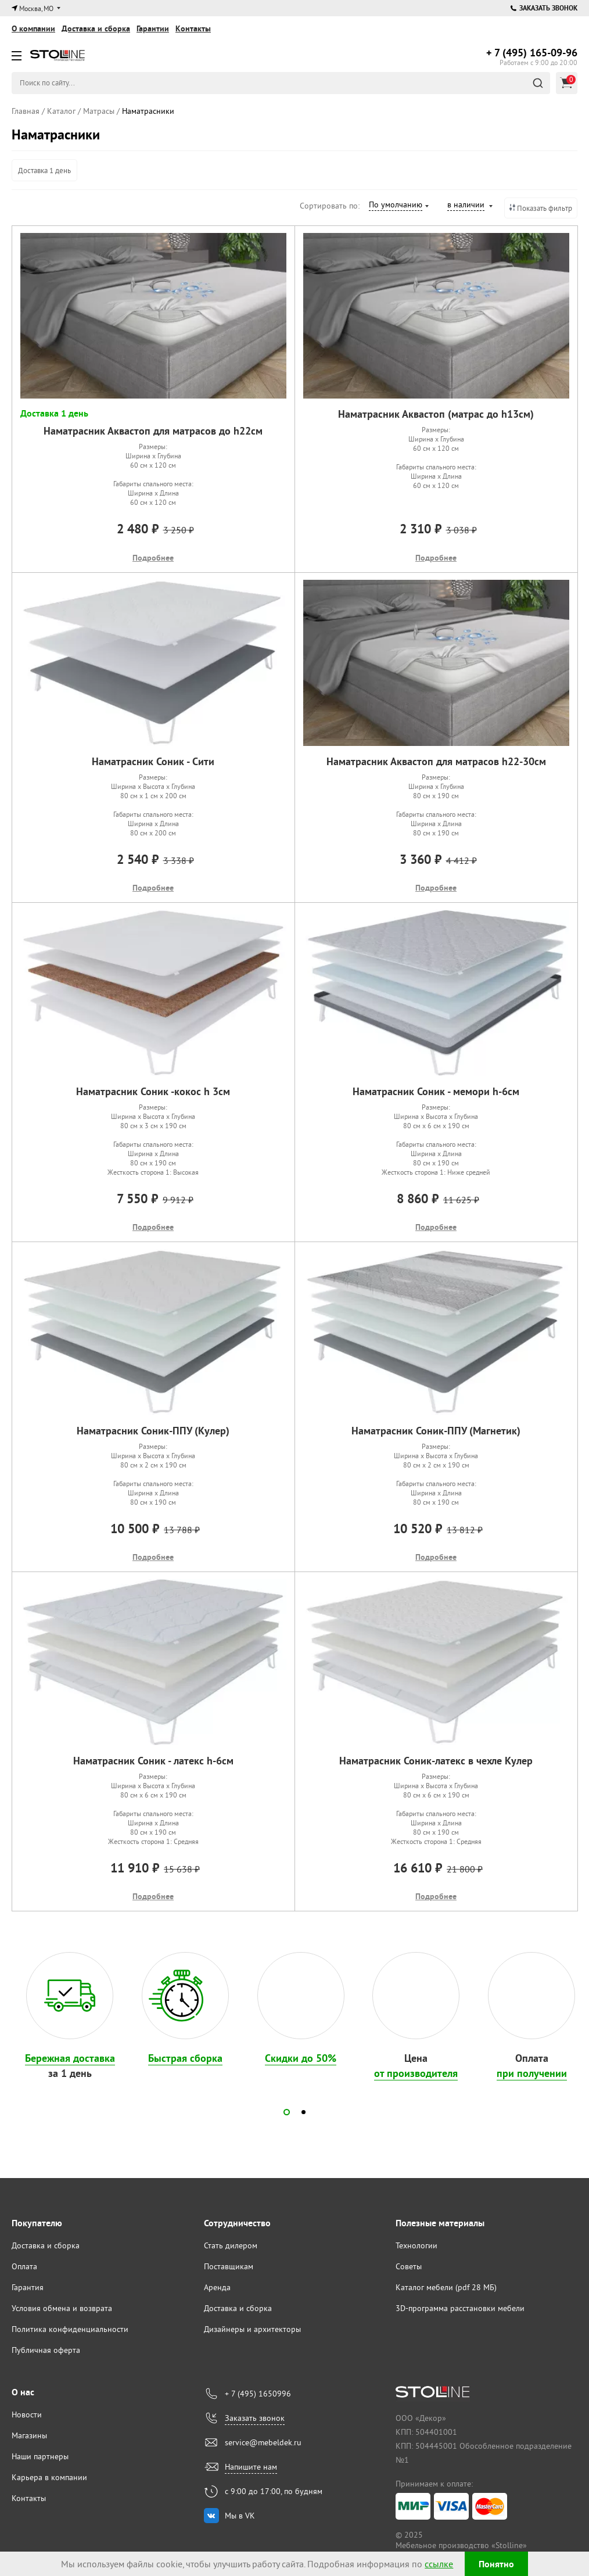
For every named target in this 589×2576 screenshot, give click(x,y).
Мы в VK (240, 2515)
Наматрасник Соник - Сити (153, 761)
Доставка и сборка (96, 28)
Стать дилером (230, 2245)
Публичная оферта (46, 2350)
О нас (23, 2392)
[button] (286, 2112)
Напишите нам (251, 2467)
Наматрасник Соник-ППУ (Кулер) (153, 1430)
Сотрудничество (237, 2223)
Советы (409, 2266)
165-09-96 (531, 52)
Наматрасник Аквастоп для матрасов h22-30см (436, 761)
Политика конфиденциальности (70, 2329)
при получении (532, 2073)
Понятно (496, 2564)
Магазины (29, 2435)
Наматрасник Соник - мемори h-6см (436, 1091)
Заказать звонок (544, 8)
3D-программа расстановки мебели (460, 2308)
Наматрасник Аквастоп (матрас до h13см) (436, 414)
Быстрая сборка (185, 2058)
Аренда (217, 2287)
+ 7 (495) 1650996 (258, 2393)
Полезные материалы (440, 2223)
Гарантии (153, 28)
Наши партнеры (40, 2456)
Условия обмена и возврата (62, 2308)
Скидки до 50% (300, 2058)
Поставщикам (228, 2266)
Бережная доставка (70, 2058)
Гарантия (28, 2287)
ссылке (439, 2564)
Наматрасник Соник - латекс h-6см (153, 1760)
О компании (33, 28)
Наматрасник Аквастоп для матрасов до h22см (153, 430)
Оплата (24, 2266)
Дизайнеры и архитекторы (252, 2329)
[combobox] (398, 206)
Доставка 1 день (44, 170)
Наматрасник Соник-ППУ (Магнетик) (435, 1430)
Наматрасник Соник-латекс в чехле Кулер (436, 1760)
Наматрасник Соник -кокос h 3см (153, 1091)
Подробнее (153, 557)
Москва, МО (36, 8)
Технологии (416, 2245)
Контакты (193, 28)
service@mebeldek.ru (263, 2442)
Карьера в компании (49, 2477)
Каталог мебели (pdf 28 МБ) (446, 2287)
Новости (27, 2414)
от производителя (416, 2073)
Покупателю (37, 2223)
